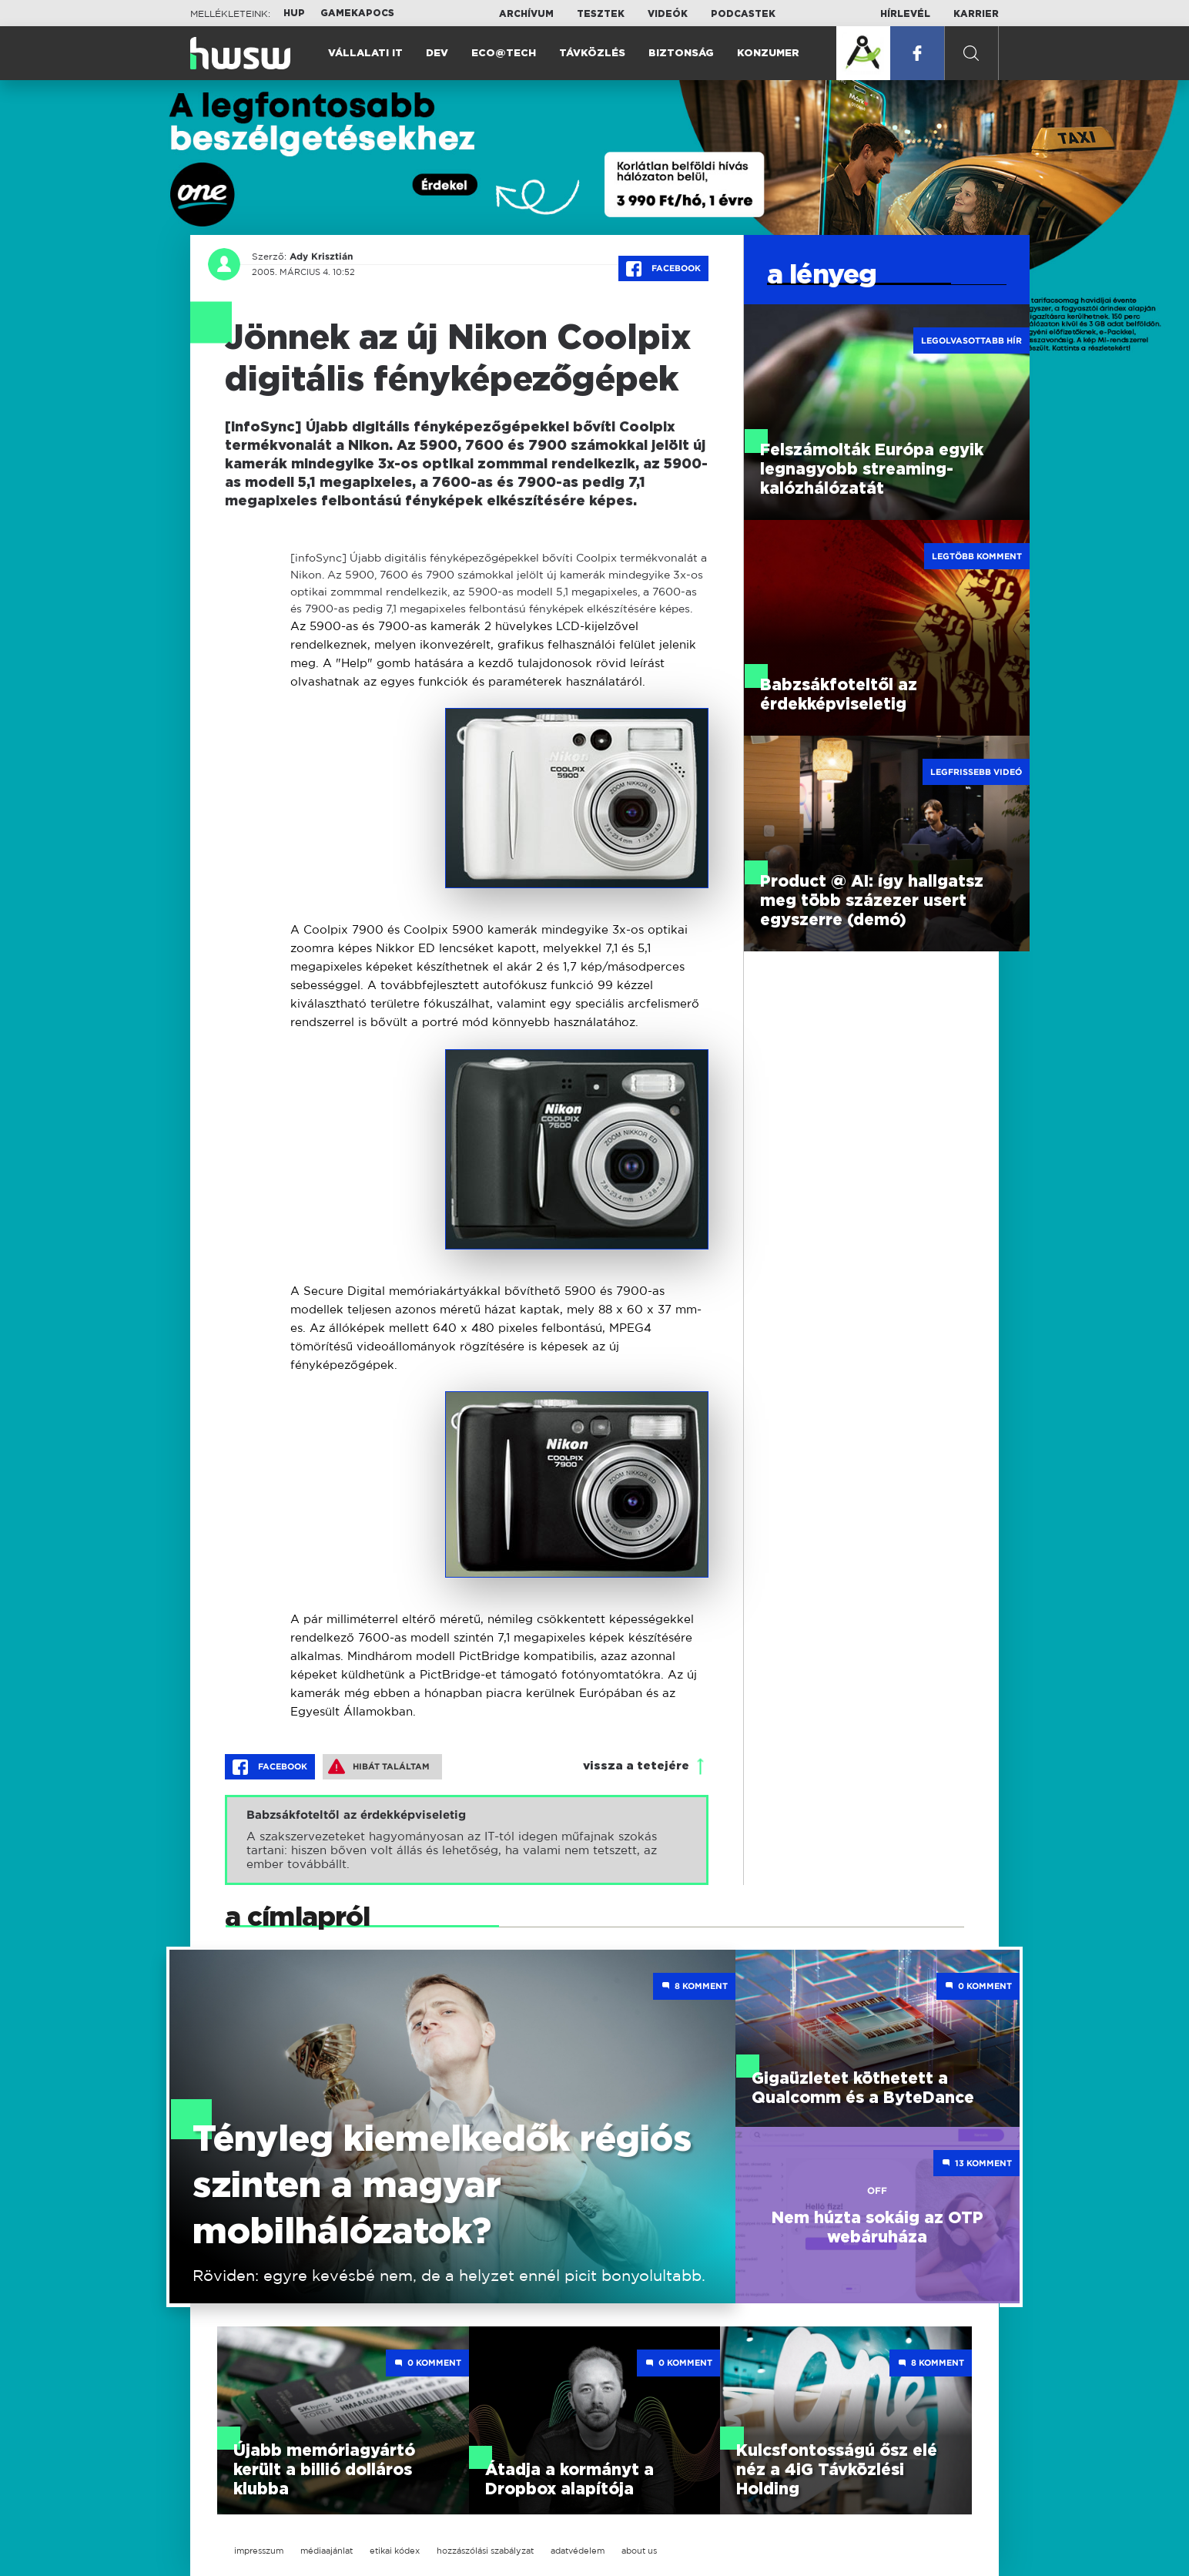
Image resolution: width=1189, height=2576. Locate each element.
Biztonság (681, 54)
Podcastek (743, 13)
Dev (437, 54)
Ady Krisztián (321, 256)
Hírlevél (905, 13)
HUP (294, 13)
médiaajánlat (326, 2550)
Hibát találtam (379, 1766)
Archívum (526, 13)
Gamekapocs (357, 13)
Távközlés (592, 54)
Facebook (663, 269)
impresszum (258, 2550)
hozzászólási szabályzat (485, 2550)
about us (639, 2550)
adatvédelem (578, 2550)
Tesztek (601, 13)
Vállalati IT (365, 54)
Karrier (976, 13)
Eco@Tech (503, 54)
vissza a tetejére (636, 1766)
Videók (668, 13)
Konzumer (768, 54)
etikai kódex (395, 2550)
